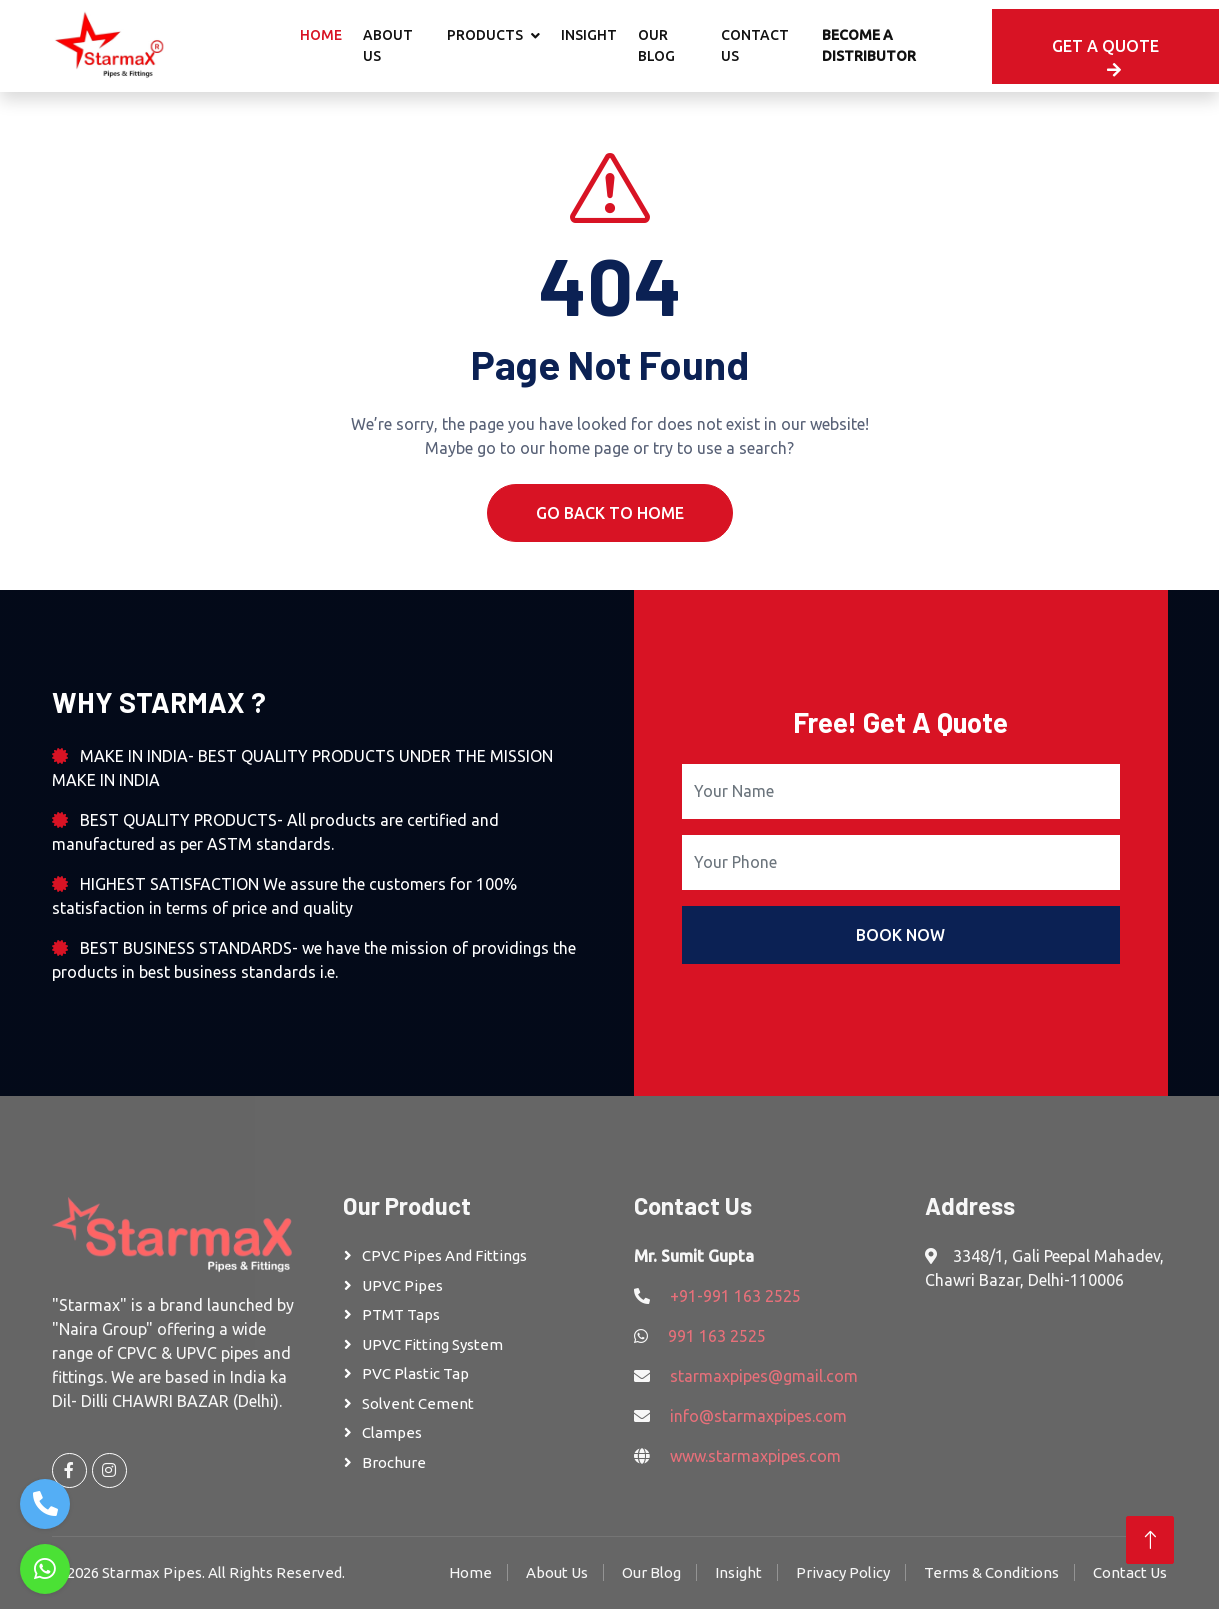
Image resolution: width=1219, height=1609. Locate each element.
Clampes (392, 1432)
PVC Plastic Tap (415, 1373)
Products (485, 35)
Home (321, 35)
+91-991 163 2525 (735, 1296)
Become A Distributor (869, 45)
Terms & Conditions (991, 1572)
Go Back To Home (610, 513)
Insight (589, 35)
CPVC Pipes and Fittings (444, 1255)
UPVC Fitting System (432, 1344)
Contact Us (755, 45)
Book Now (900, 935)
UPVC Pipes (402, 1285)
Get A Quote (1105, 57)
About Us (388, 45)
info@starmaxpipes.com (758, 1416)
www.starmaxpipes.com (755, 1456)
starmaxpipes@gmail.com (764, 1376)
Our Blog (656, 45)
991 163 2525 (717, 1336)
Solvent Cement (418, 1403)
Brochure (394, 1462)
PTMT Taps (401, 1314)
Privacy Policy (843, 1572)
